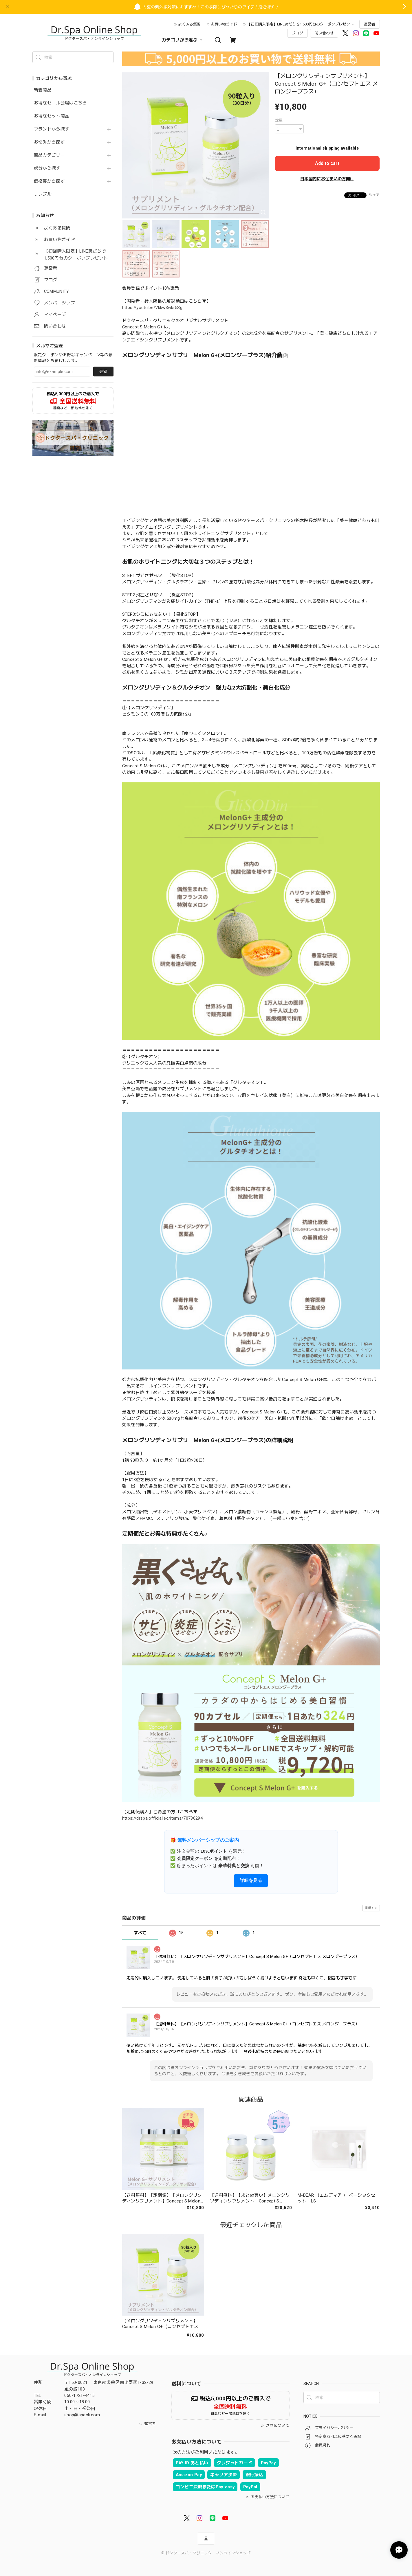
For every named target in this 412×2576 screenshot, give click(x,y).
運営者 (369, 24)
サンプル (43, 194)
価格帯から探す (49, 181)
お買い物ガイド (224, 24)
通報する (371, 1908)
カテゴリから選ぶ (183, 40)
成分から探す (47, 168)
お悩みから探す (49, 142)
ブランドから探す (51, 129)
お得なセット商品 (51, 116)
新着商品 (43, 90)
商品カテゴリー (49, 155)
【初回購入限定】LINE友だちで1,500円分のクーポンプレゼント (300, 24)
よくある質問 (189, 24)
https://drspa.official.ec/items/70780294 (162, 1818)
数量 (279, 120)
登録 (103, 371)
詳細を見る (251, 1880)
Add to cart (327, 163)
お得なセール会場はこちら (60, 103)
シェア (374, 195)
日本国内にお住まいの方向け (327, 178)
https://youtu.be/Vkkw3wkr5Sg (152, 307)
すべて (140, 1932)
